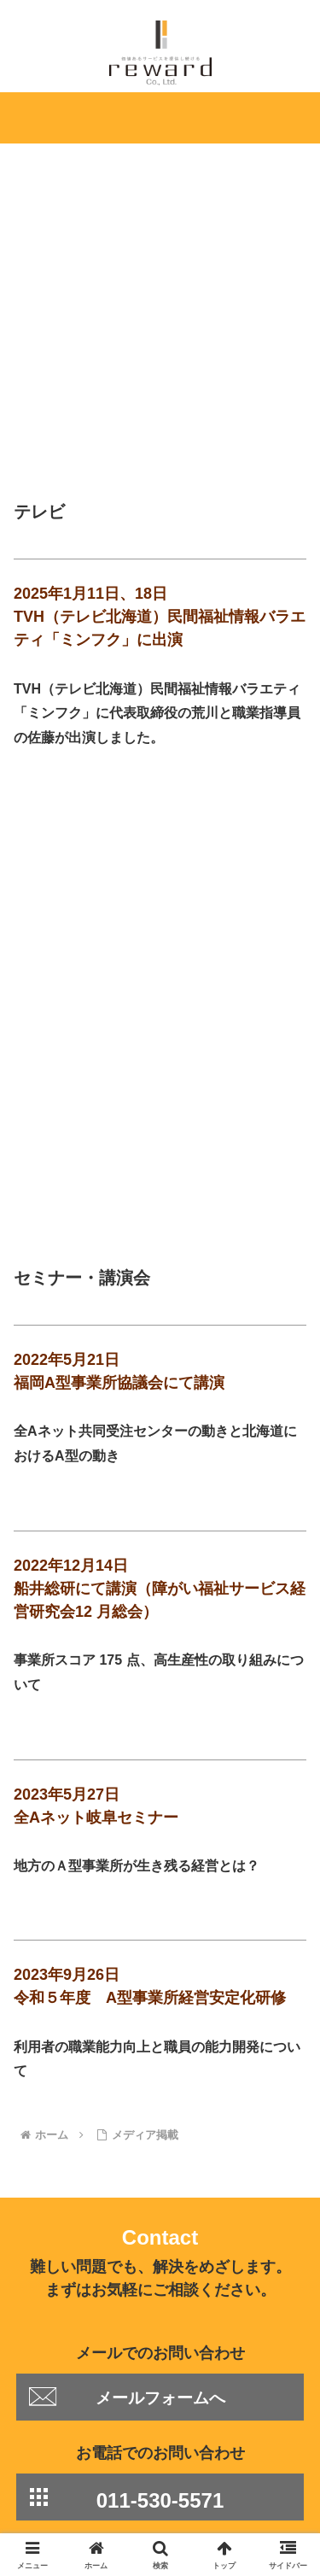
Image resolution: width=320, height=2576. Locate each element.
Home (83, 2431)
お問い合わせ (236, 2481)
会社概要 (84, 2456)
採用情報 (236, 2456)
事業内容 (236, 2431)
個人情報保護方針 (83, 2481)
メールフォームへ (160, 2145)
